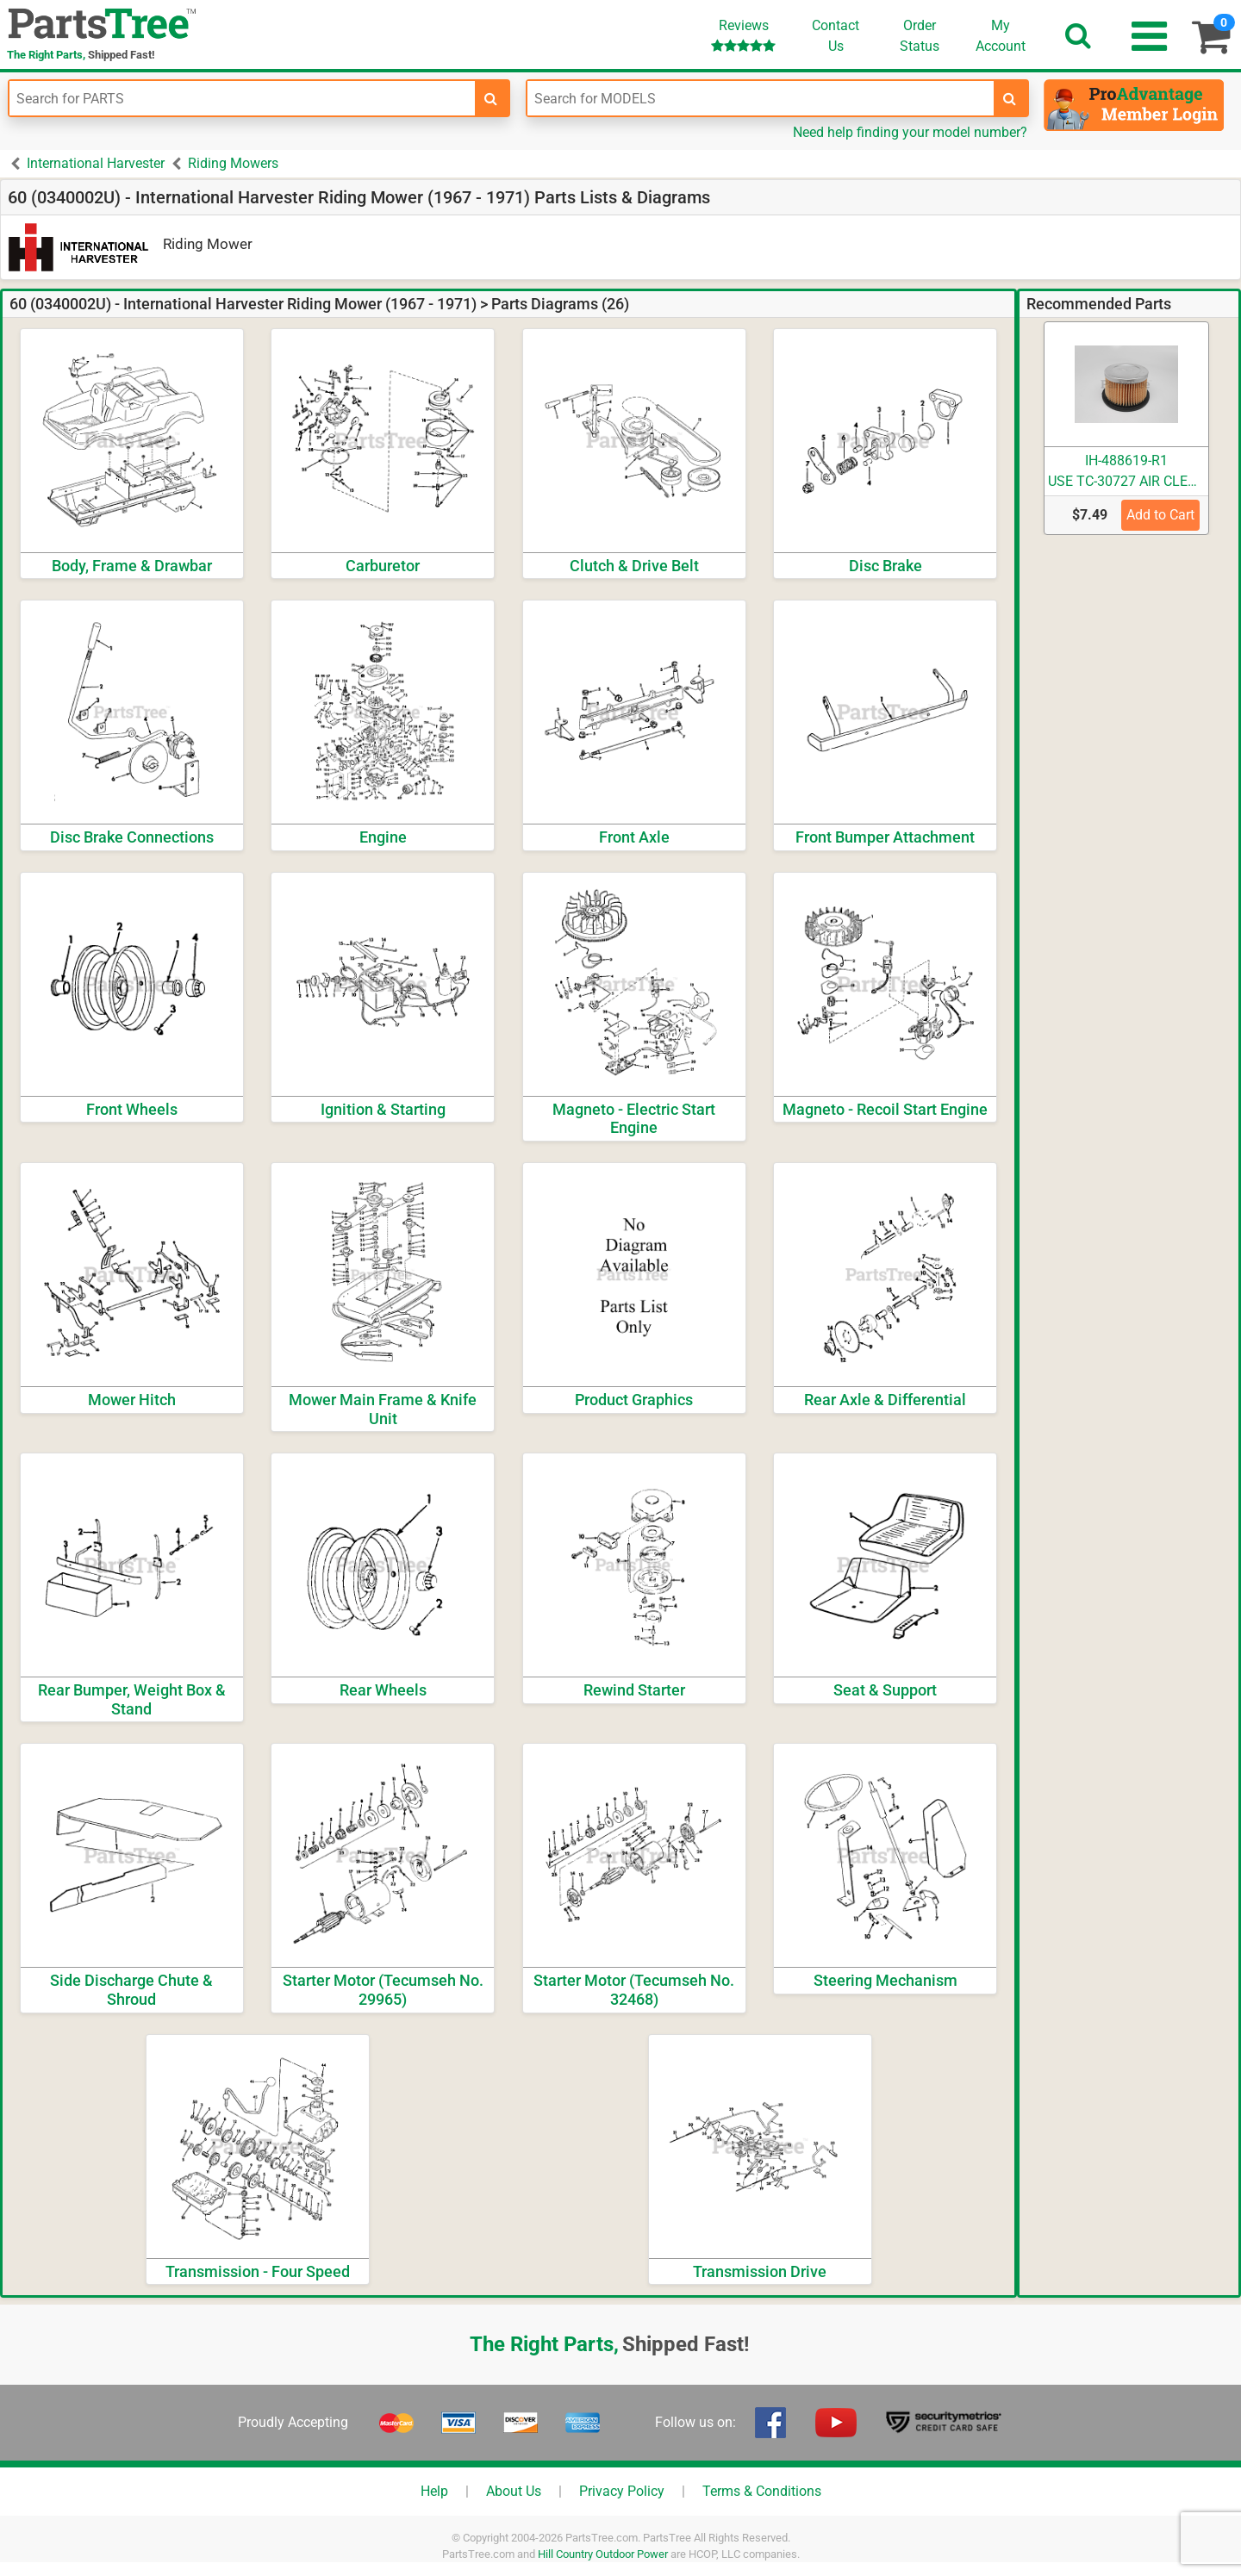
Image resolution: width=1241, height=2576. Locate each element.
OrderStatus (919, 35)
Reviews (743, 35)
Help (434, 2491)
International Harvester (96, 163)
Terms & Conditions (761, 2491)
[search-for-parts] (491, 98)
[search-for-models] (1010, 98)
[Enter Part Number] (242, 98)
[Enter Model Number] (760, 98)
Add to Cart (1160, 515)
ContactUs (835, 35)
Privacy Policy (621, 2491)
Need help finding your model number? (910, 132)
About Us (513, 2491)
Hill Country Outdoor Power (603, 2554)
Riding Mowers (233, 163)
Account (1001, 35)
